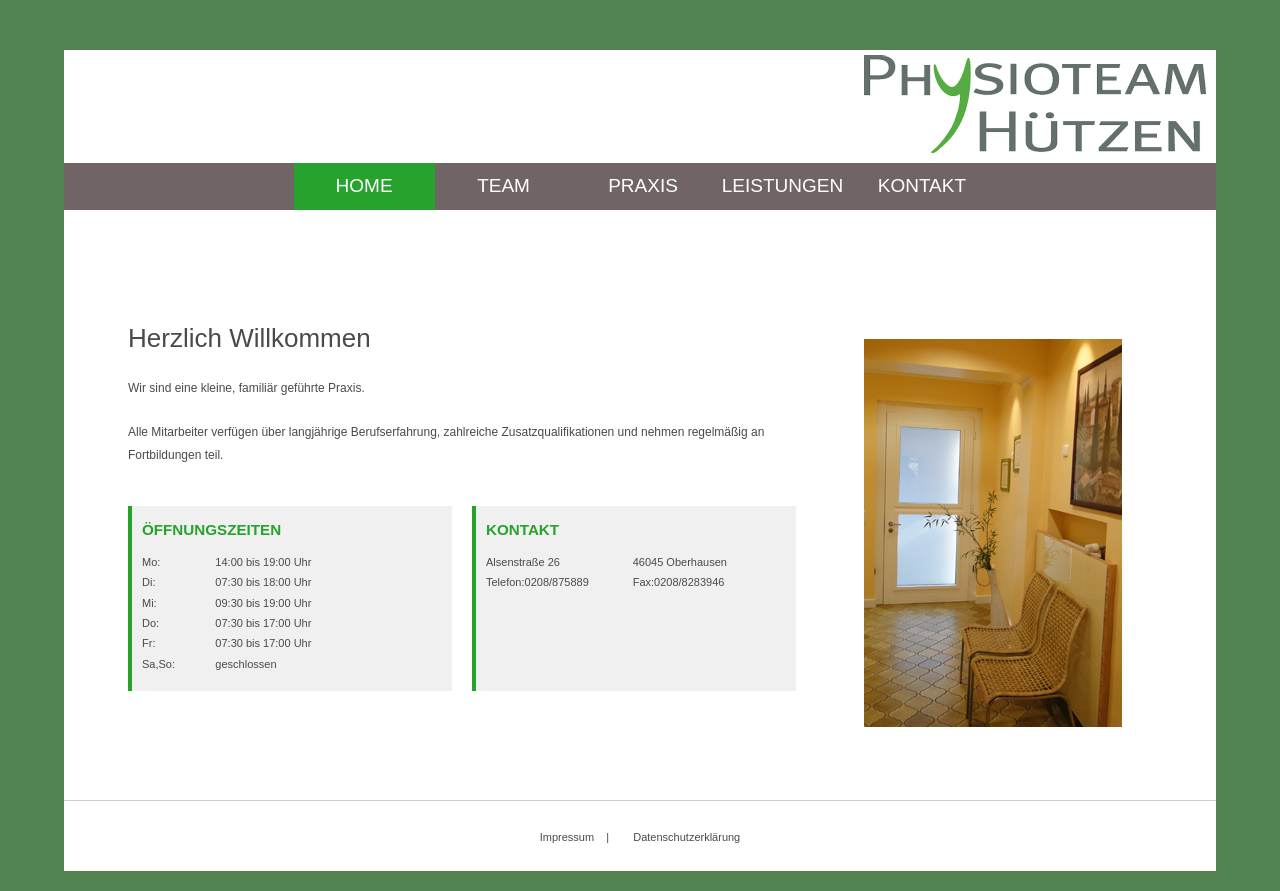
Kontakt (922, 185)
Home (364, 185)
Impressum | (574, 837)
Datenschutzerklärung (686, 837)
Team (503, 185)
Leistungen (782, 185)
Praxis (643, 185)
